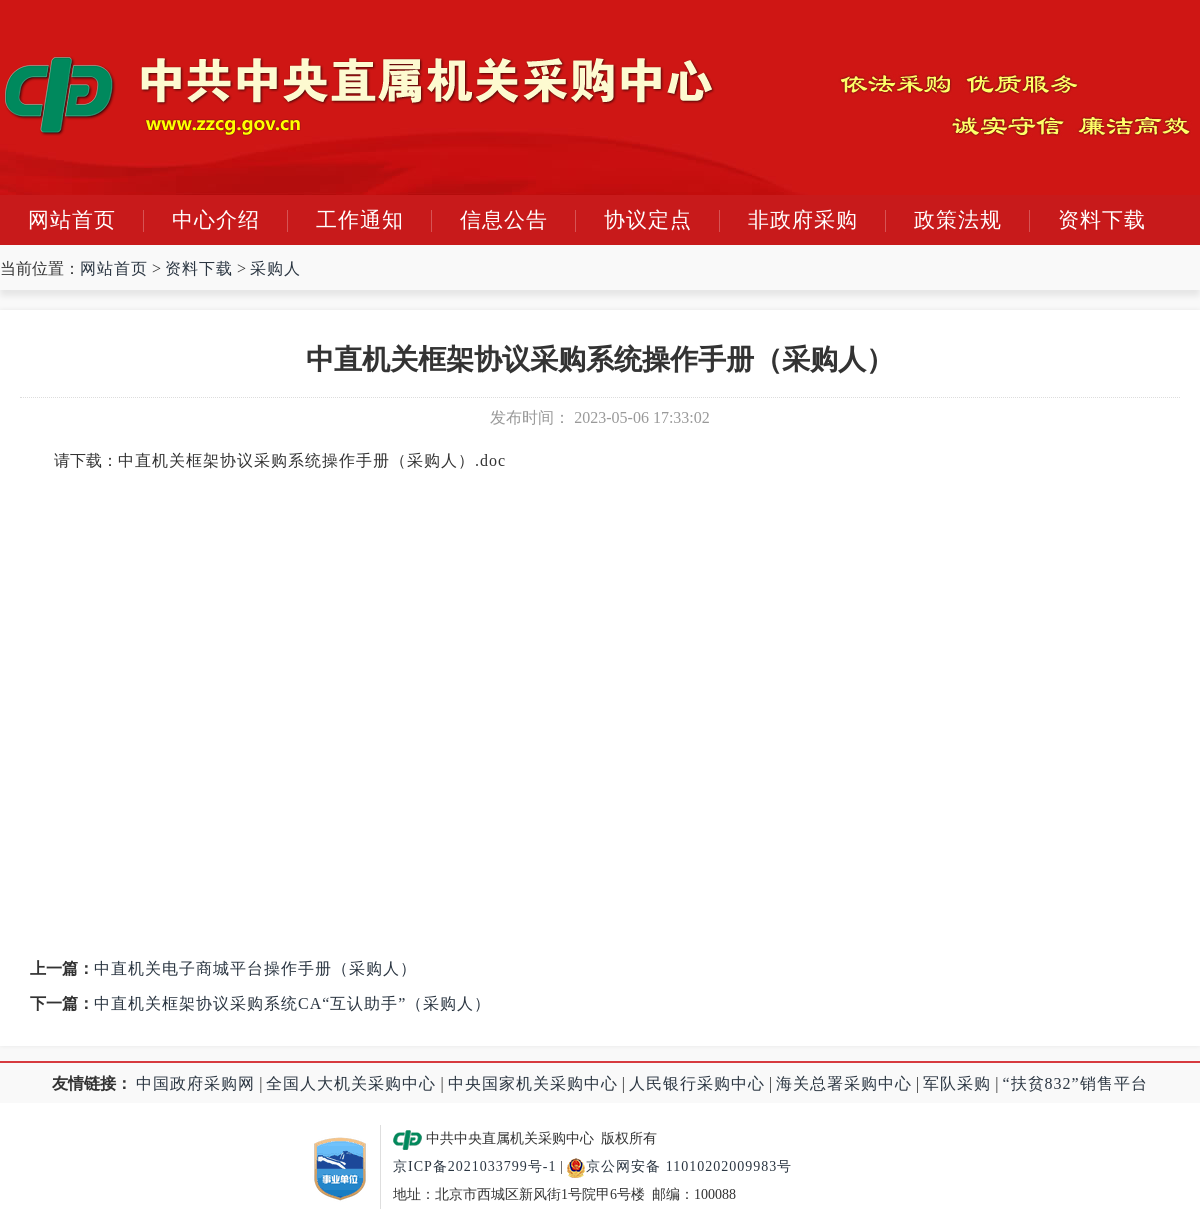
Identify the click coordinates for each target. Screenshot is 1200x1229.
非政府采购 (803, 220)
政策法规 (958, 220)
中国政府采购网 (195, 1083)
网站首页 (72, 220)
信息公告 (504, 220)
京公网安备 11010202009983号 (679, 1166)
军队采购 (957, 1083)
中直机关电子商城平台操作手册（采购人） (255, 968)
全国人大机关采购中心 (351, 1083)
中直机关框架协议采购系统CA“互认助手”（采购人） (292, 1003)
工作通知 (360, 220)
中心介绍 (216, 220)
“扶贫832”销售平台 (1075, 1083)
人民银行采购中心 (697, 1083)
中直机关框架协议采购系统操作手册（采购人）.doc (312, 460)
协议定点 (648, 220)
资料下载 (1102, 220)
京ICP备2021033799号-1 (474, 1166)
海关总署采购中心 (844, 1083)
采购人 (275, 268)
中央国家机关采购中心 (533, 1083)
